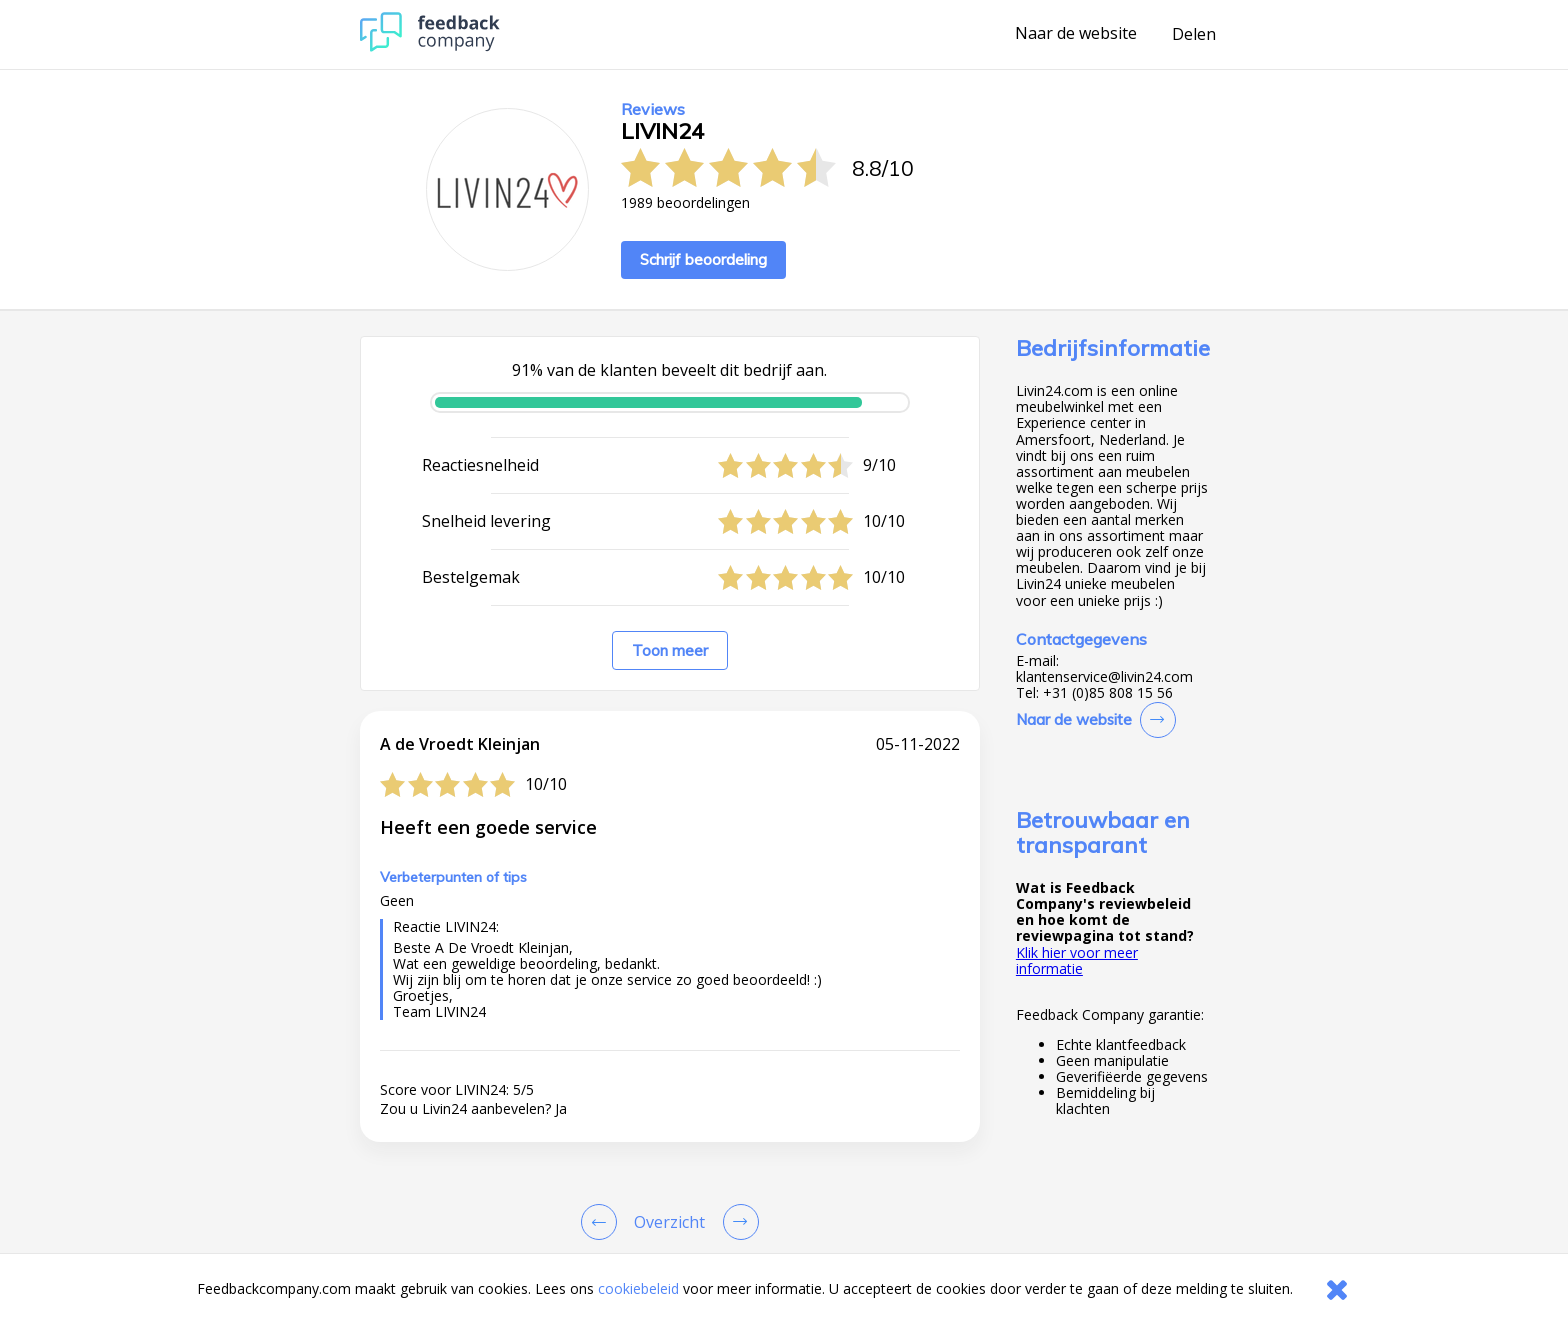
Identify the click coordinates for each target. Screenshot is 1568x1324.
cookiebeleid (638, 1288)
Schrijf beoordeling (703, 259)
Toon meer (670, 650)
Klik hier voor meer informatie (1077, 960)
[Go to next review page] (737, 1222)
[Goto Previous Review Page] (603, 1222)
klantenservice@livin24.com (1104, 677)
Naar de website (1076, 34)
